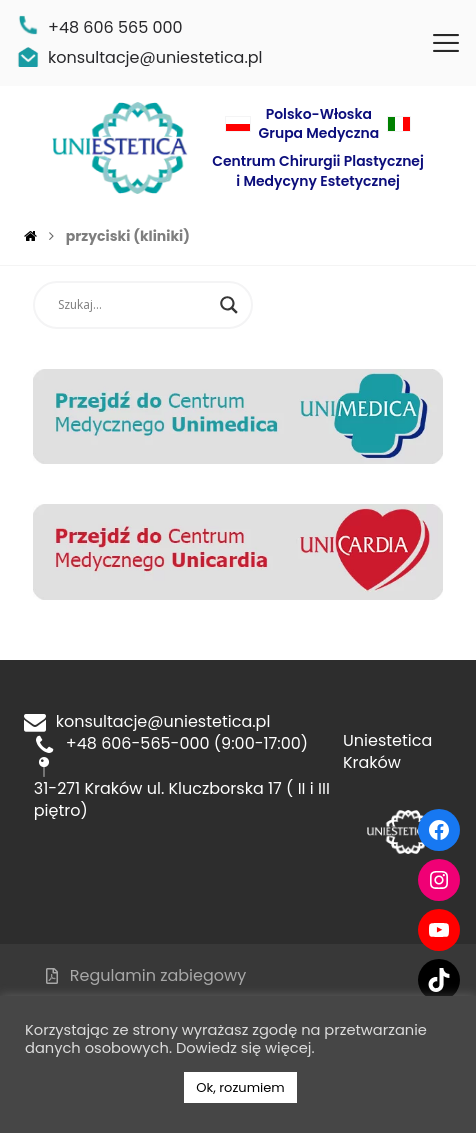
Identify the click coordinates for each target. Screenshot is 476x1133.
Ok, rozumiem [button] (240, 1087)
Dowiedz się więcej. (245, 1048)
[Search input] (134, 305)
